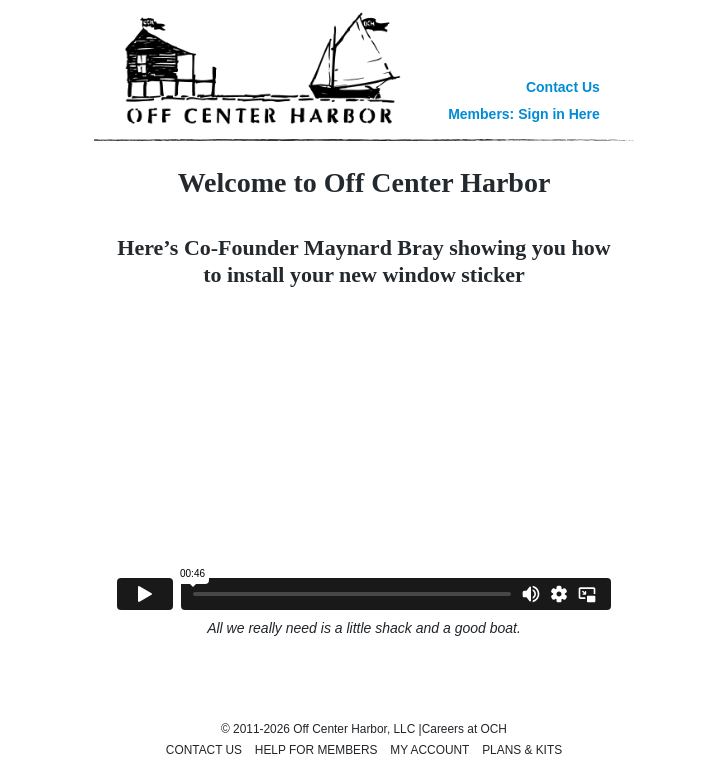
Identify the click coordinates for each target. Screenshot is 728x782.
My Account (429, 750)
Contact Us (563, 87)
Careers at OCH (464, 729)
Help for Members (316, 750)
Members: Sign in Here (524, 114)
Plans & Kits (522, 750)
